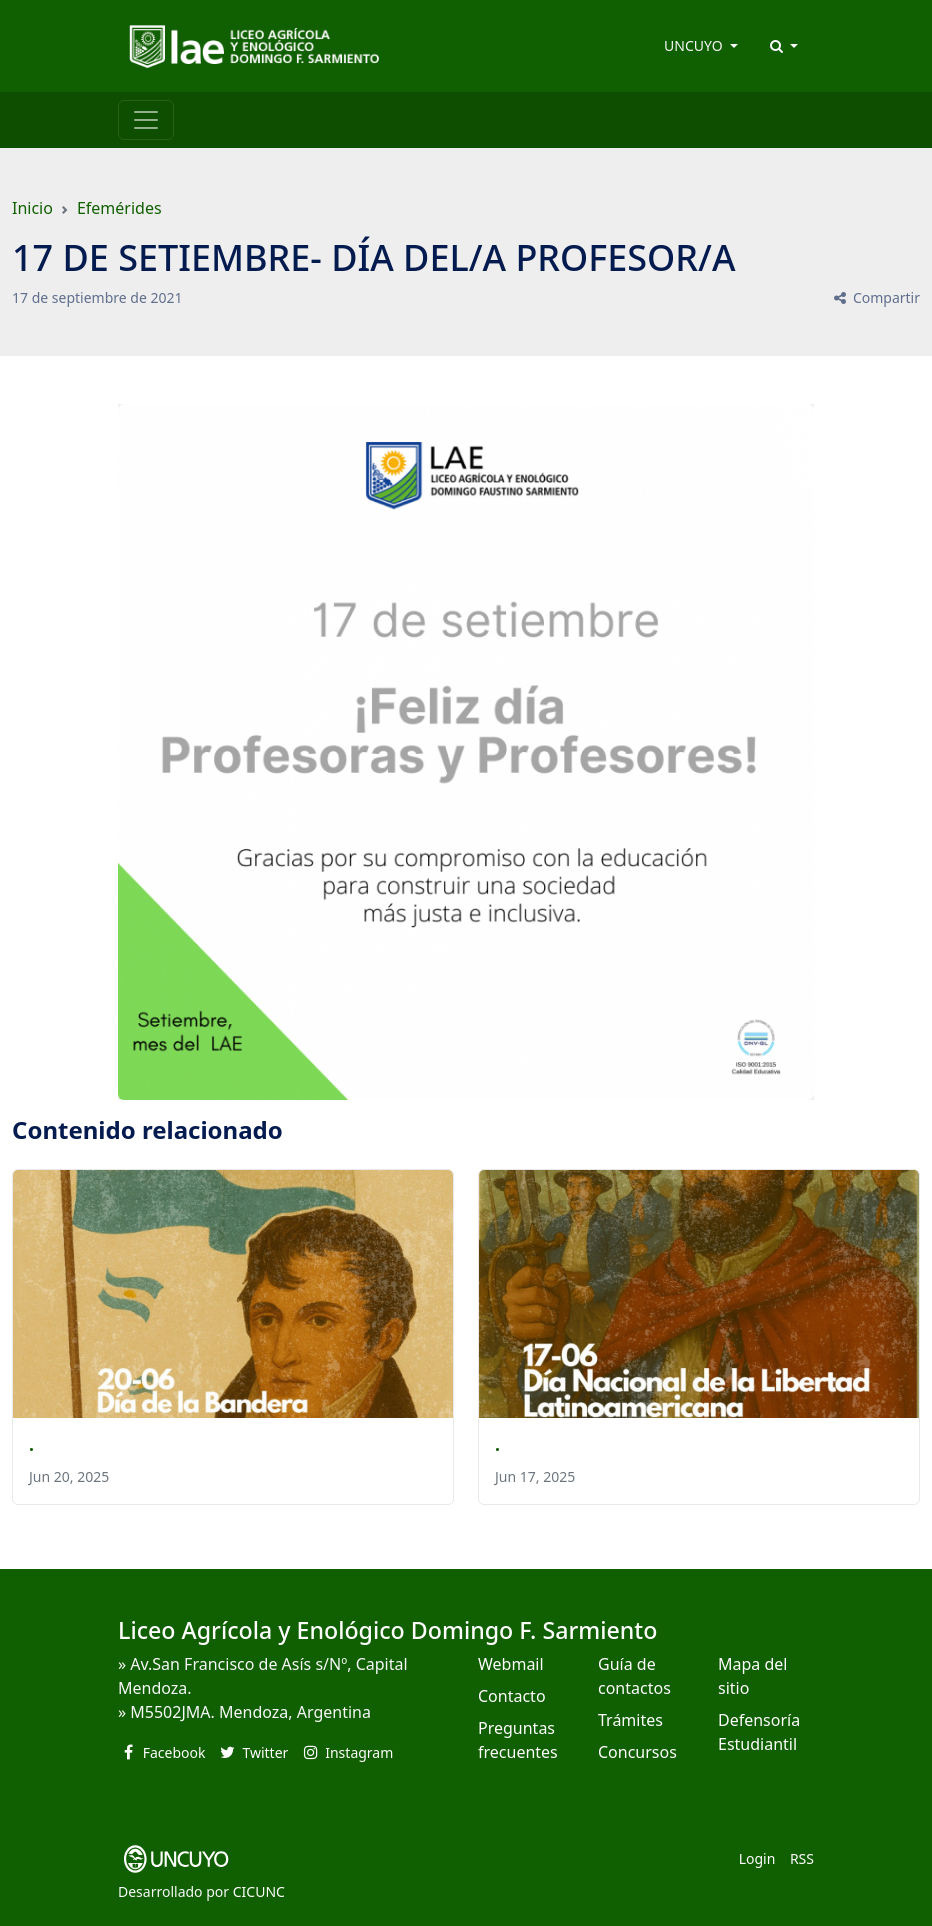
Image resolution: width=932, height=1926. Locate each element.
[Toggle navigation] (146, 120)
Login (757, 1858)
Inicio (32, 208)
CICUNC (259, 1891)
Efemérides (119, 208)
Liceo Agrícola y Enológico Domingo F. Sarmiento (387, 1630)
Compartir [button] (875, 297)
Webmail (511, 1664)
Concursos (637, 1752)
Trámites (630, 1720)
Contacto (512, 1696)
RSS (802, 1858)
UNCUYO (695, 45)
